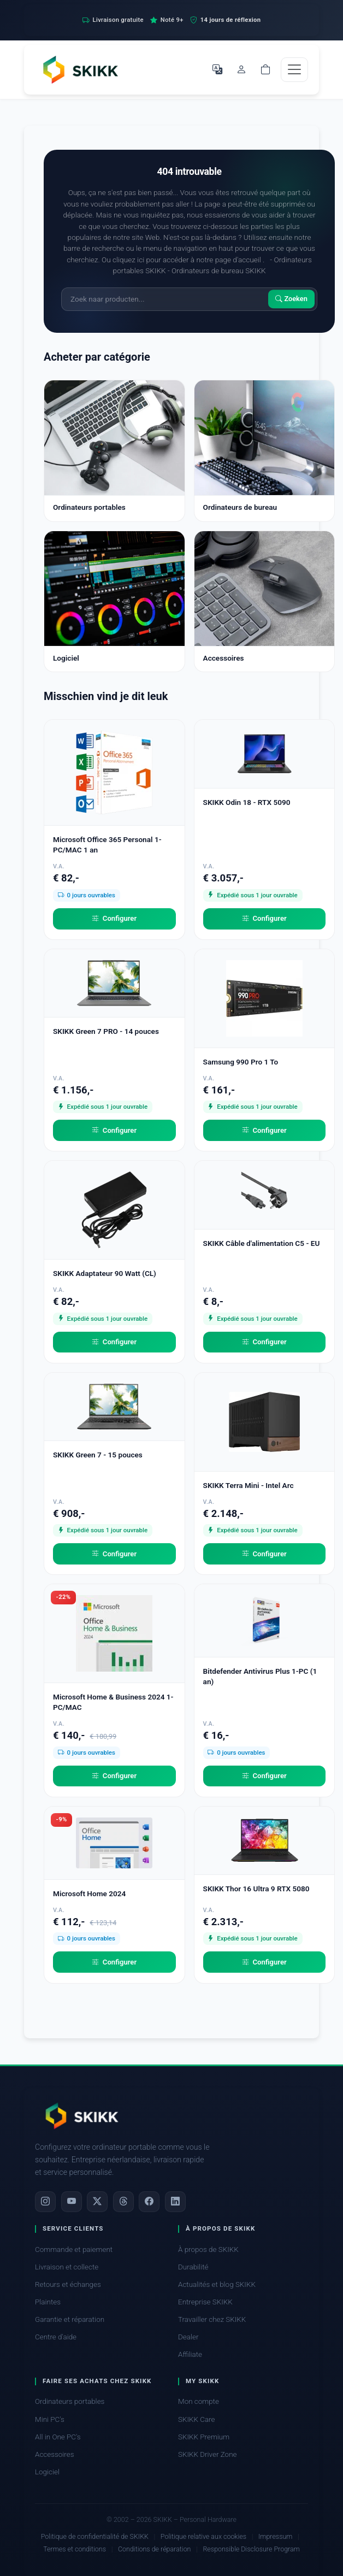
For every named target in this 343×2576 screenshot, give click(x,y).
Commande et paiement (74, 2249)
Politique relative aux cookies (203, 2536)
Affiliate (190, 2354)
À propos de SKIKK (208, 2249)
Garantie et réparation (69, 2319)
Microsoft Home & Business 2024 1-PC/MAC (113, 1702)
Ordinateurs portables (69, 2401)
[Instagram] (45, 2201)
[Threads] (123, 2201)
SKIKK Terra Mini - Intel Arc (248, 1485)
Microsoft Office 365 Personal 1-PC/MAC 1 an (107, 844)
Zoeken (291, 299)
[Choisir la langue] (217, 69)
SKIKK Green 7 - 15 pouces (98, 1454)
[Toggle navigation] (294, 69)
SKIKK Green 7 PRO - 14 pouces (106, 1031)
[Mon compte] (241, 69)
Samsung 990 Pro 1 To (241, 1061)
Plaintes (48, 2302)
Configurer (114, 918)
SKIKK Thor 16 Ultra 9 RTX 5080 (256, 1888)
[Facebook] (149, 2201)
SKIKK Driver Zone (207, 2454)
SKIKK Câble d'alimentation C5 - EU (261, 1243)
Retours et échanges (68, 2284)
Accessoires (54, 2454)
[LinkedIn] (175, 2201)
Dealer (188, 2337)
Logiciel (47, 2472)
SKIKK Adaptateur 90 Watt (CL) (104, 1273)
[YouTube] (71, 2201)
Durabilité (193, 2267)
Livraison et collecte (66, 2267)
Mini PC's (49, 2419)
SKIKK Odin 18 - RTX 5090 (247, 802)
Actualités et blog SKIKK (217, 2284)
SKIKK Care (196, 2419)
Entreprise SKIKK (205, 2302)
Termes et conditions (74, 2549)
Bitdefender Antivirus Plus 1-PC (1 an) (260, 1676)
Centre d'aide (55, 2337)
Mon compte (198, 2401)
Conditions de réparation (154, 2549)
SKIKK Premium (203, 2437)
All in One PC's (58, 2437)
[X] (97, 2201)
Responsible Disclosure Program (251, 2549)
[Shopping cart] (265, 69)
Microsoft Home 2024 (89, 1893)
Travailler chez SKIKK (212, 2319)
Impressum (275, 2536)
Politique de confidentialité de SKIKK (95, 2536)
